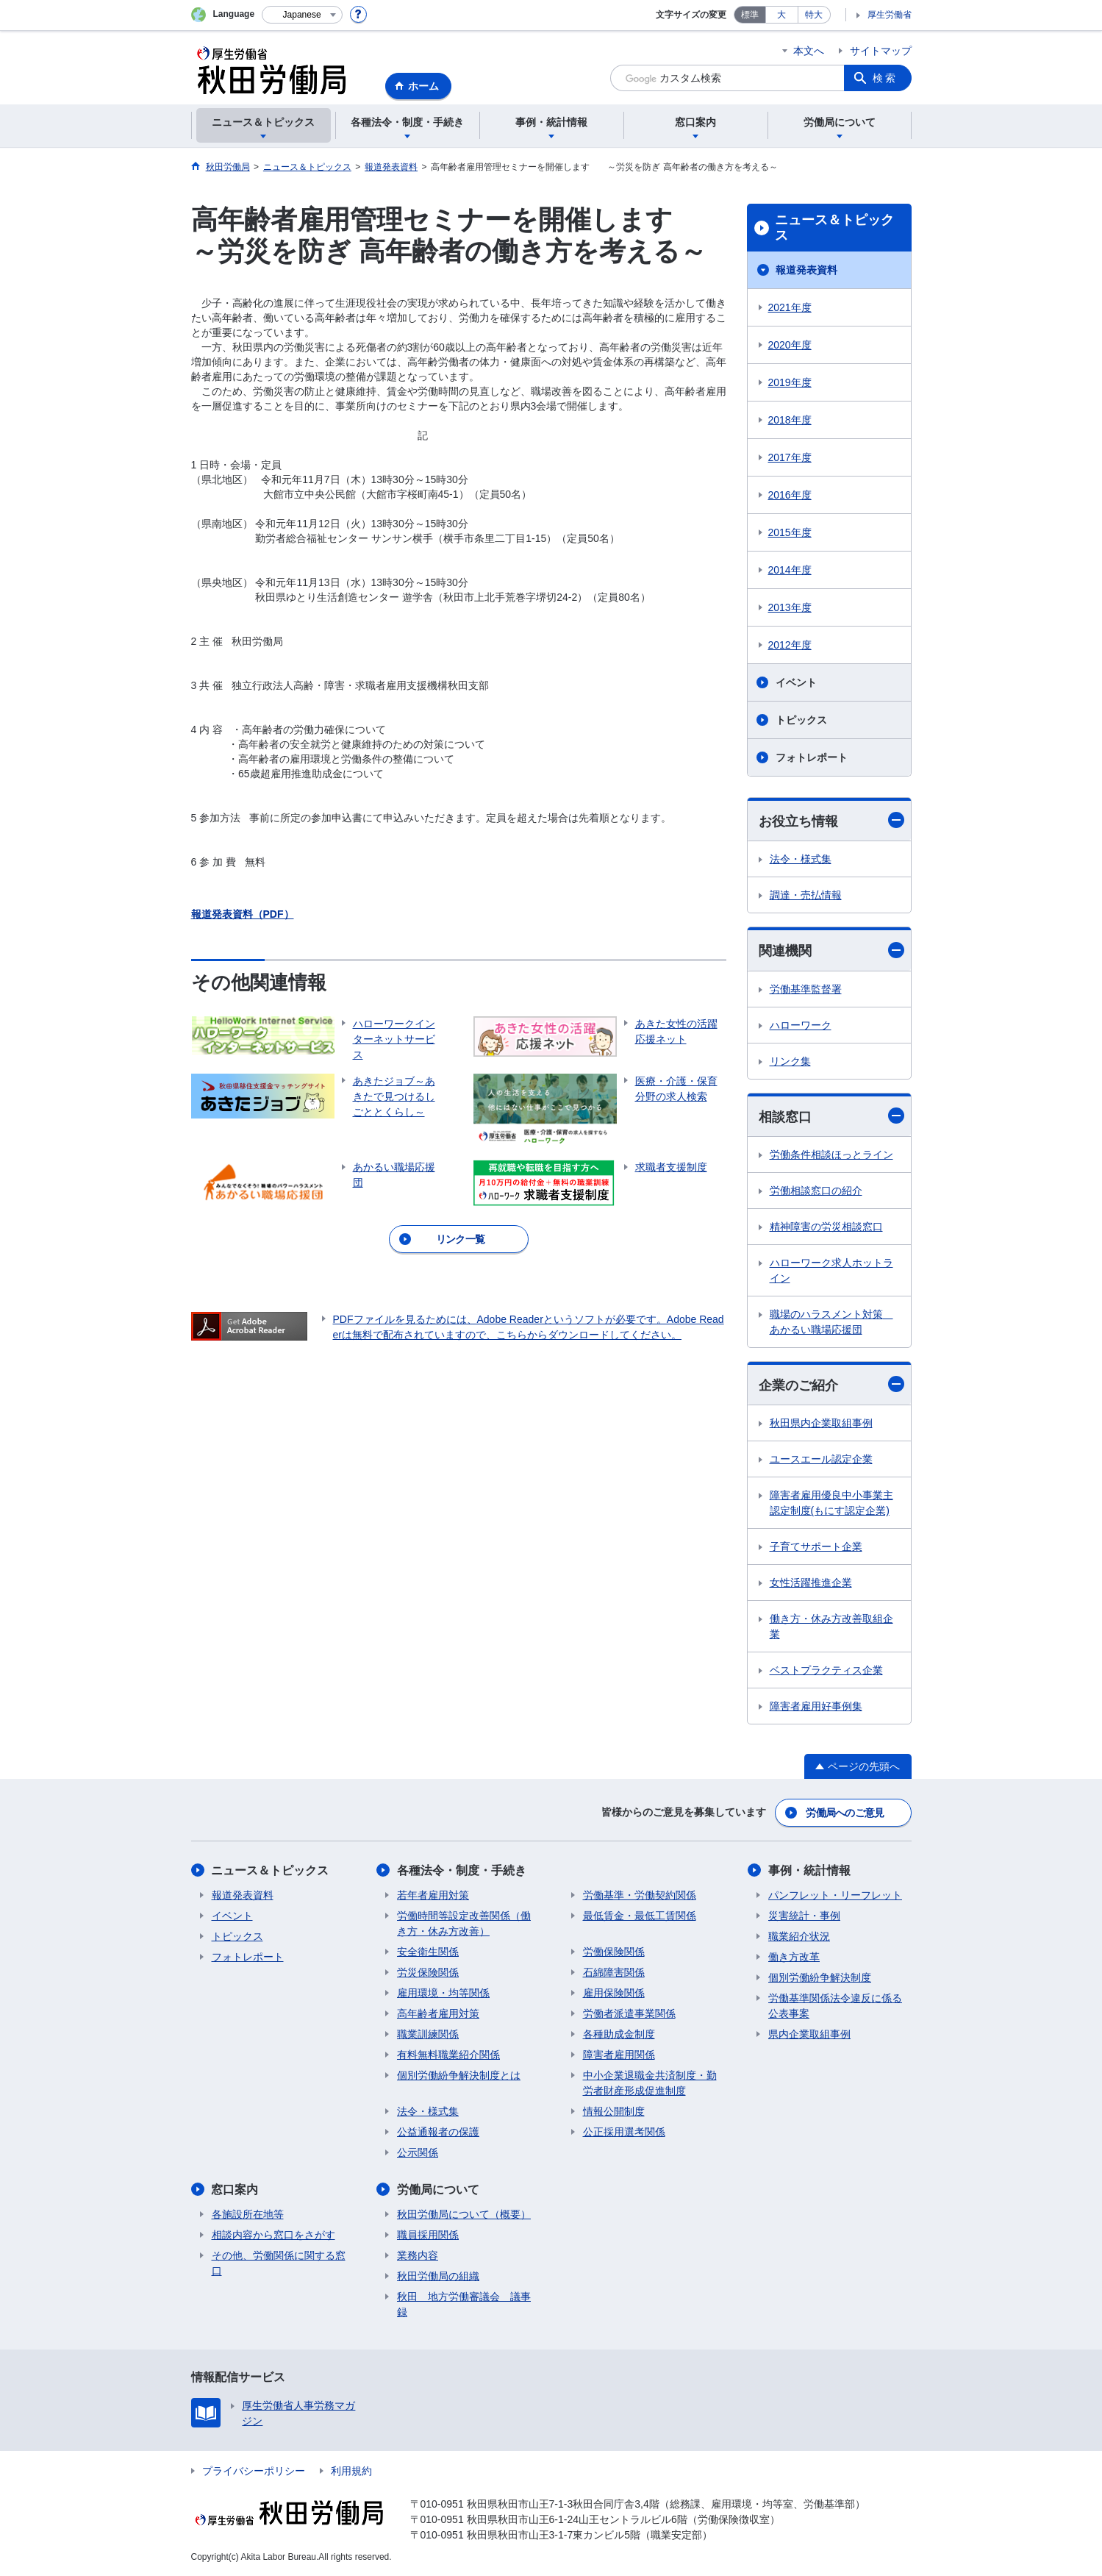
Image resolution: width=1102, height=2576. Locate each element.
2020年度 (790, 345)
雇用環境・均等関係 (443, 1993)
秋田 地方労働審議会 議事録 (464, 2304)
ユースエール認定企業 (821, 1460)
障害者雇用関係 (619, 2055)
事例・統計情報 (809, 1870)
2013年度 (790, 607)
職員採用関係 (428, 2235)
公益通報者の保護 (438, 2132)
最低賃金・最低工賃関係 (639, 1916)
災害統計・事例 (804, 1916)
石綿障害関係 (614, 1972)
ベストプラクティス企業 (826, 1671)
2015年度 (790, 532)
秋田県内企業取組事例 (821, 1424)
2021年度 (790, 307)
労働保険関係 (614, 1952)
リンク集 (790, 1061)
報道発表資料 (806, 270)
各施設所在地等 (248, 2214)
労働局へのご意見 (845, 1813)
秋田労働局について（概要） (464, 2214)
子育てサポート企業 (816, 1547)
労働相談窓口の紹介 (816, 1190)
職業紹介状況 (799, 1936)
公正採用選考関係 (624, 2132)
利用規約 (351, 2471)
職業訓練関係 (428, 2034)
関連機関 (831, 950)
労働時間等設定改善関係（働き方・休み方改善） (464, 1923)
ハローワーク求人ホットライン (831, 1270)
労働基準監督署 (806, 989)
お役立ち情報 (831, 820)
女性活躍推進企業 (811, 1583)
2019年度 (790, 382)
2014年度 (790, 570)
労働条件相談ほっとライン (831, 1154)
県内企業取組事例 (809, 2034)
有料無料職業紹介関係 (448, 2055)
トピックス (801, 720)
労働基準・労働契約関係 (639, 1895)
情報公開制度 (614, 2111)
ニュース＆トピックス (834, 228)
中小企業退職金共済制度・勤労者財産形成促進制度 (650, 2083)
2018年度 (790, 420)
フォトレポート (812, 757)
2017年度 (790, 457)
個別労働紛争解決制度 (819, 1977)
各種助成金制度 (619, 2034)
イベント (796, 682)
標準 (750, 15)
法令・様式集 (800, 859)
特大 (814, 15)
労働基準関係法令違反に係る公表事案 (835, 2005)
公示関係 (417, 2152)
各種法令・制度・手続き (461, 1870)
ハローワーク (800, 1025)
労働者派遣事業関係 (629, 2013)
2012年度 (790, 645)
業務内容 (417, 2255)
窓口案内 (235, 2189)
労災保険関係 (428, 1972)
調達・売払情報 (806, 895)
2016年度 (790, 495)
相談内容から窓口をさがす (273, 2235)
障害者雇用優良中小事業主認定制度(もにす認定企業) (831, 1503)
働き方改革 (794, 1957)
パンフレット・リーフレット (835, 1895)
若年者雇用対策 (433, 1895)
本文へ (808, 51)
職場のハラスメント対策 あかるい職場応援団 (831, 1321)
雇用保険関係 (614, 1993)
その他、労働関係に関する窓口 (279, 2263)
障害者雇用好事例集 (816, 1707)
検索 (885, 78)
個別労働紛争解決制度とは (458, 2075)
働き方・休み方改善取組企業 (831, 1627)
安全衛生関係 (428, 1952)
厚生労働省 (889, 15)
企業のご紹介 (831, 1384)
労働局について (438, 2189)
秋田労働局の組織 (438, 2276)
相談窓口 (831, 1115)
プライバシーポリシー (253, 2471)
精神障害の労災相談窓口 (826, 1226)
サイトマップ (881, 51)
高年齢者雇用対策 (438, 2013)
